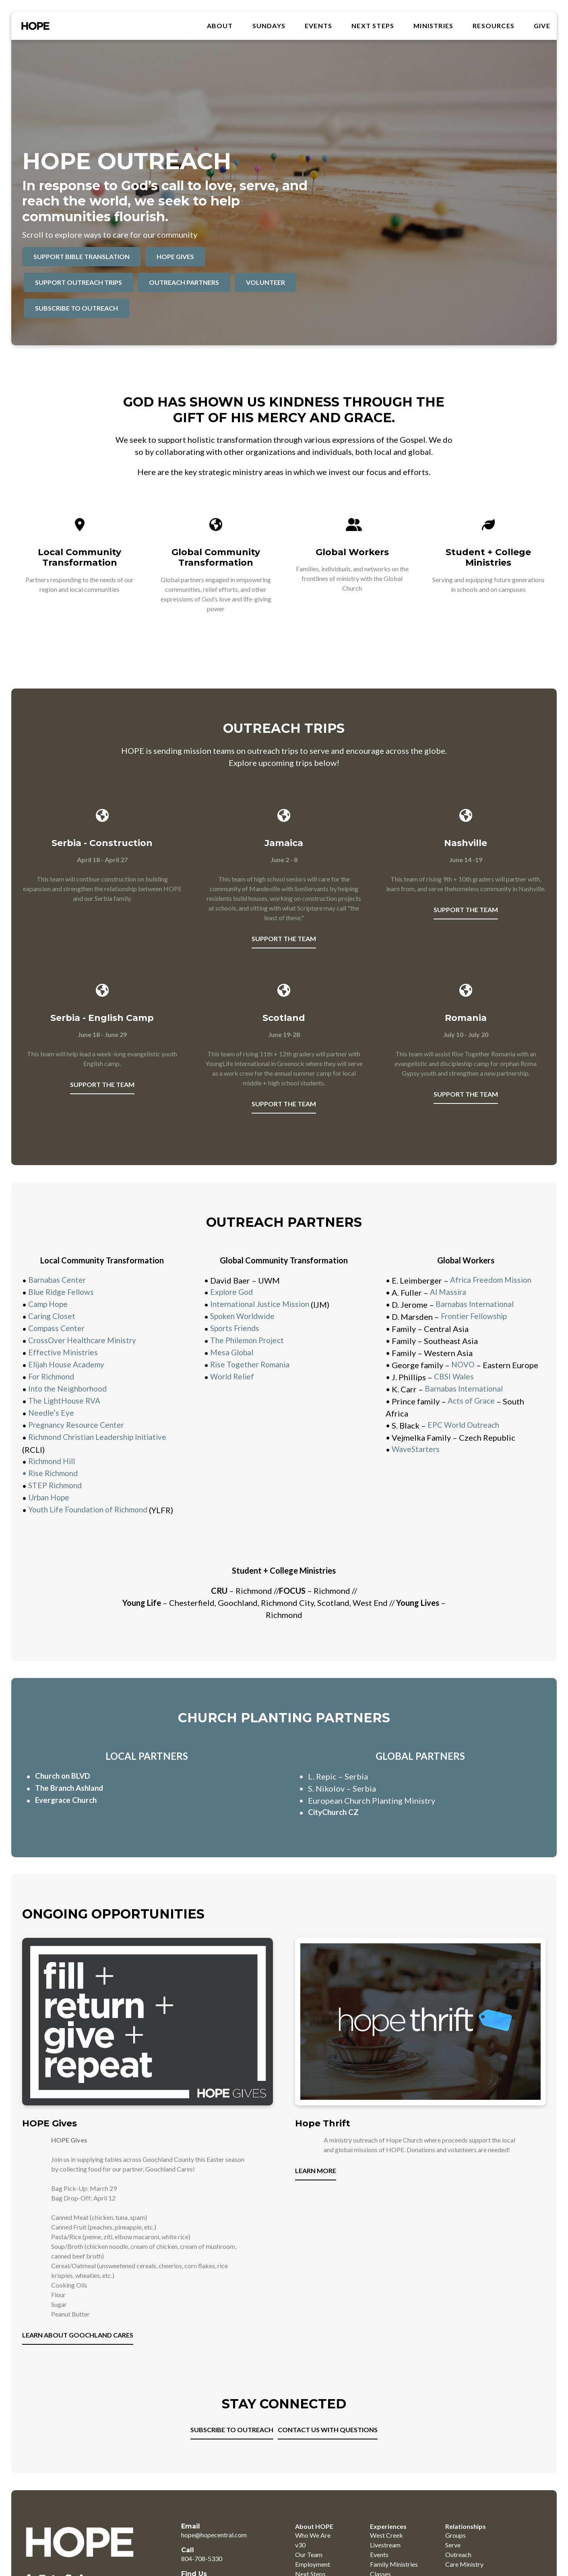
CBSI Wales (454, 1377)
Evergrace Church (67, 1812)
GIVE (542, 27)
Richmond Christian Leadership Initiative (102, 1437)
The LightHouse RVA (66, 1401)
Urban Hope (50, 1498)
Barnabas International (477, 1304)
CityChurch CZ (335, 1824)
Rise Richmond (55, 1474)
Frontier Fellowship (476, 1316)
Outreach (458, 2566)
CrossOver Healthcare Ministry (85, 1341)
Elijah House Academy (68, 1365)
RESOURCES (493, 27)
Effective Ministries (64, 1353)
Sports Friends (236, 1329)
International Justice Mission (263, 1304)
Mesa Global (233, 1353)
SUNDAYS (268, 27)
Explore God (233, 1292)
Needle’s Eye (51, 1413)
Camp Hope (49, 1304)
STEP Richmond (57, 1486)
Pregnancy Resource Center (78, 1425)
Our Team (308, 2566)
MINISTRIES (433, 27)
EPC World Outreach (466, 1425)
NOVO (463, 1365)
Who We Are (312, 2547)
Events (318, 27)
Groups (455, 2547)
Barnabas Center (58, 1280)
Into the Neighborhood (70, 1389)
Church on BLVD (65, 1788)
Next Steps (372, 27)
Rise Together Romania (252, 1365)
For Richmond (53, 1377)
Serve (453, 2557)
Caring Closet (53, 1316)
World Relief (233, 1377)
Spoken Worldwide (244, 1316)
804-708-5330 (201, 2570)
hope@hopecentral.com (214, 2547)
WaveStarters (416, 1449)
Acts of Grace (472, 1401)
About (220, 27)
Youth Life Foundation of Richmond (92, 1510)
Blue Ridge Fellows (63, 1292)
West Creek (386, 2547)
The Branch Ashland (71, 1800)
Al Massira (449, 1292)
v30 (300, 2557)
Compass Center (58, 1329)
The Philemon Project (249, 1341)
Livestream (385, 2557)
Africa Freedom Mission (493, 1280)
